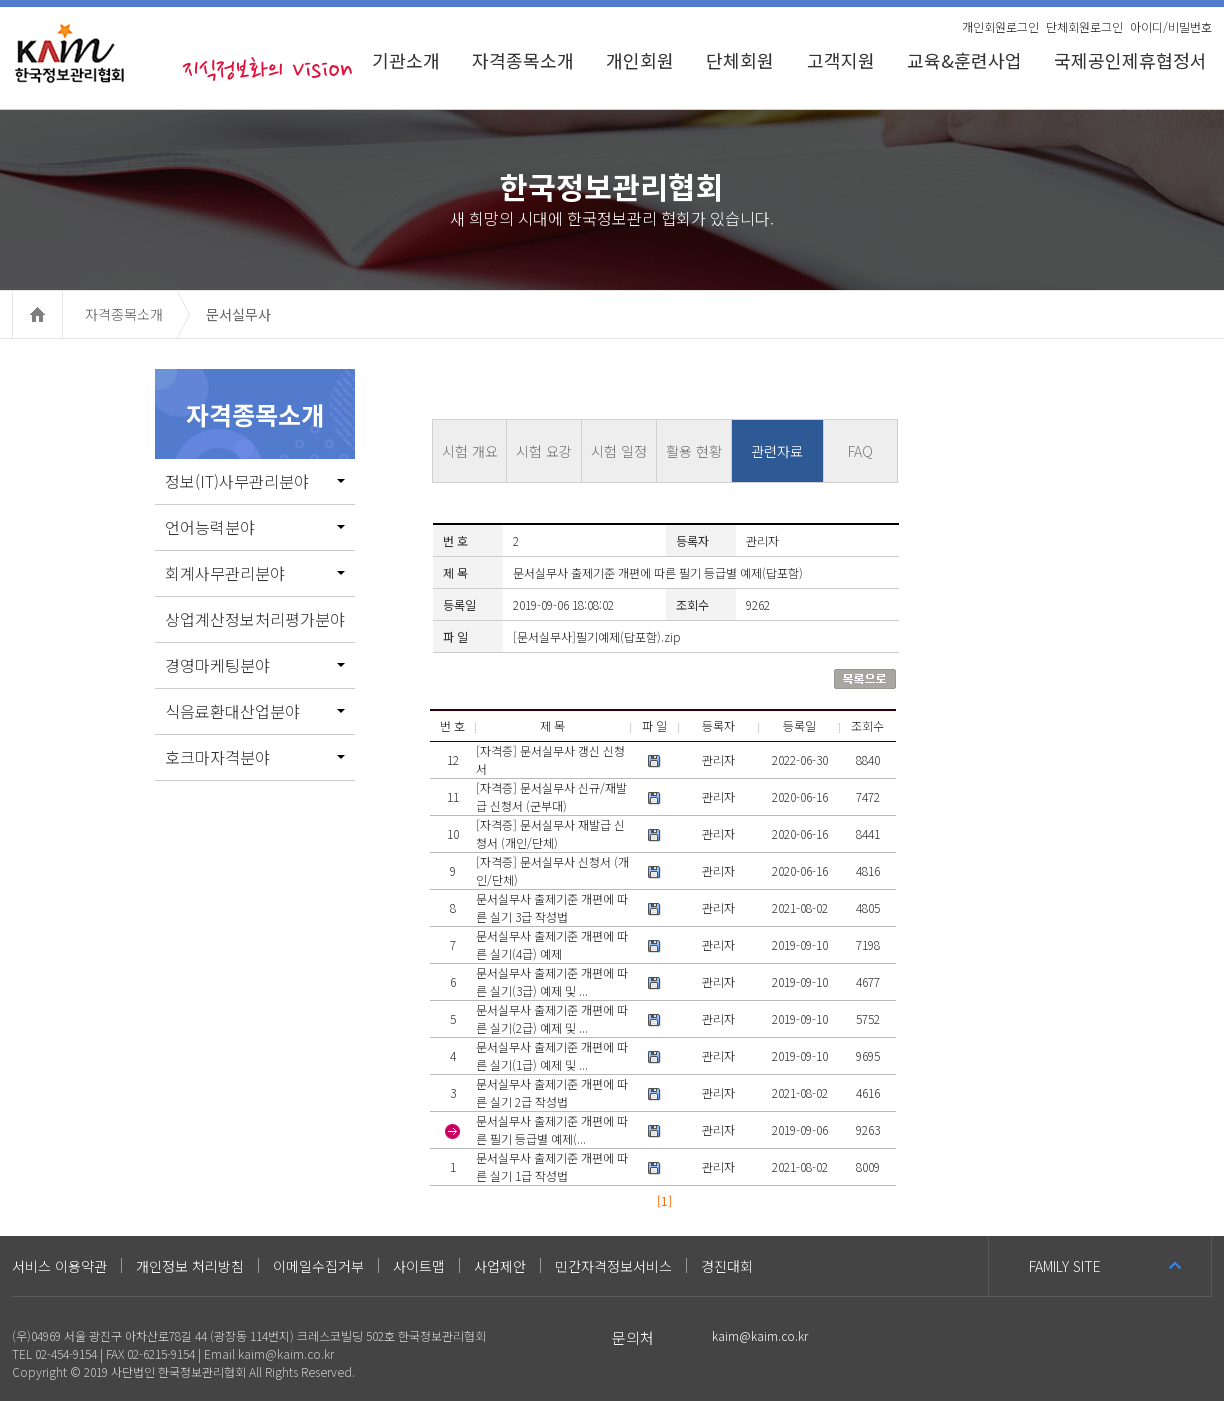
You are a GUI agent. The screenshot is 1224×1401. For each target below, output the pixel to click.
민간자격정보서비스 (613, 1266)
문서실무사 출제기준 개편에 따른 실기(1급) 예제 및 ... (552, 1055)
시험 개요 (470, 451)
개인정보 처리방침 (190, 1266)
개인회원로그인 (1000, 26)
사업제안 (500, 1266)
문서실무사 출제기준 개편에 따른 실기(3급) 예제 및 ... (552, 981)
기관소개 (406, 60)
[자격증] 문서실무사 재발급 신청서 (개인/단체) (550, 833)
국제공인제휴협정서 (1133, 60)
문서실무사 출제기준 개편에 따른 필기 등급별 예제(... (552, 1129)
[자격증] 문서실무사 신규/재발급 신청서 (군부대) (551, 796)
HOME (62, 314)
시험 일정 (619, 451)
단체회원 (740, 60)
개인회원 (640, 60)
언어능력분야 (255, 527)
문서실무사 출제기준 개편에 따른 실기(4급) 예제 (552, 944)
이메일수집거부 (318, 1266)
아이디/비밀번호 (1171, 26)
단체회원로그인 (1084, 26)
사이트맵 (419, 1266)
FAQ (860, 451)
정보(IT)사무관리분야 (255, 481)
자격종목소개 (523, 60)
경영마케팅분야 (255, 665)
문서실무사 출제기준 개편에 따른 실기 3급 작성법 (552, 907)
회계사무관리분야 (255, 573)
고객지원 (841, 60)
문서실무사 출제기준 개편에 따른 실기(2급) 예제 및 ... (552, 1018)
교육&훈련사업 (964, 60)
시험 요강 (544, 451)
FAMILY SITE (1065, 1266)
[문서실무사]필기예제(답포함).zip (597, 636)
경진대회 (727, 1266)
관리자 (718, 759)
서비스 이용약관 (59, 1266)
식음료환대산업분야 (255, 711)
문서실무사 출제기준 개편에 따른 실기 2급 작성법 (552, 1092)
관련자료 (777, 451)
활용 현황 (694, 451)
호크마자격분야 (255, 757)
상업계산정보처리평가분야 (255, 619)
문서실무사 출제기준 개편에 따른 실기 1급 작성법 (552, 1166)
